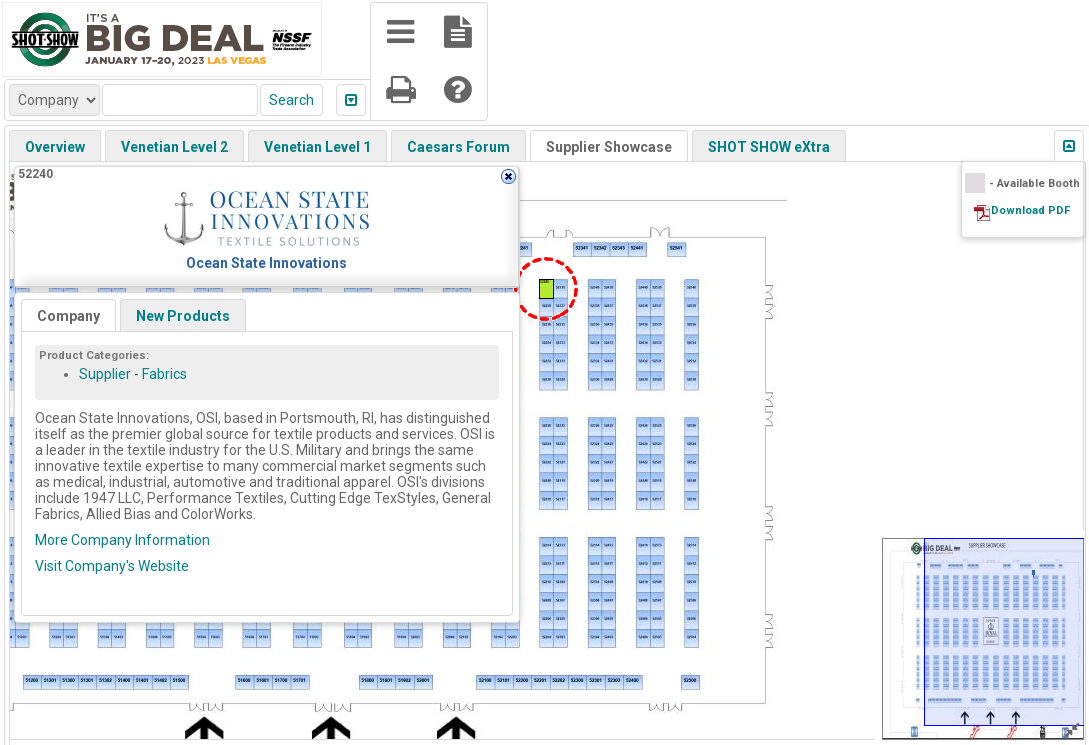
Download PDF (1030, 210)
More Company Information (122, 540)
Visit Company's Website (112, 566)
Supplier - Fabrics (133, 374)
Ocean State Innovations (266, 263)
